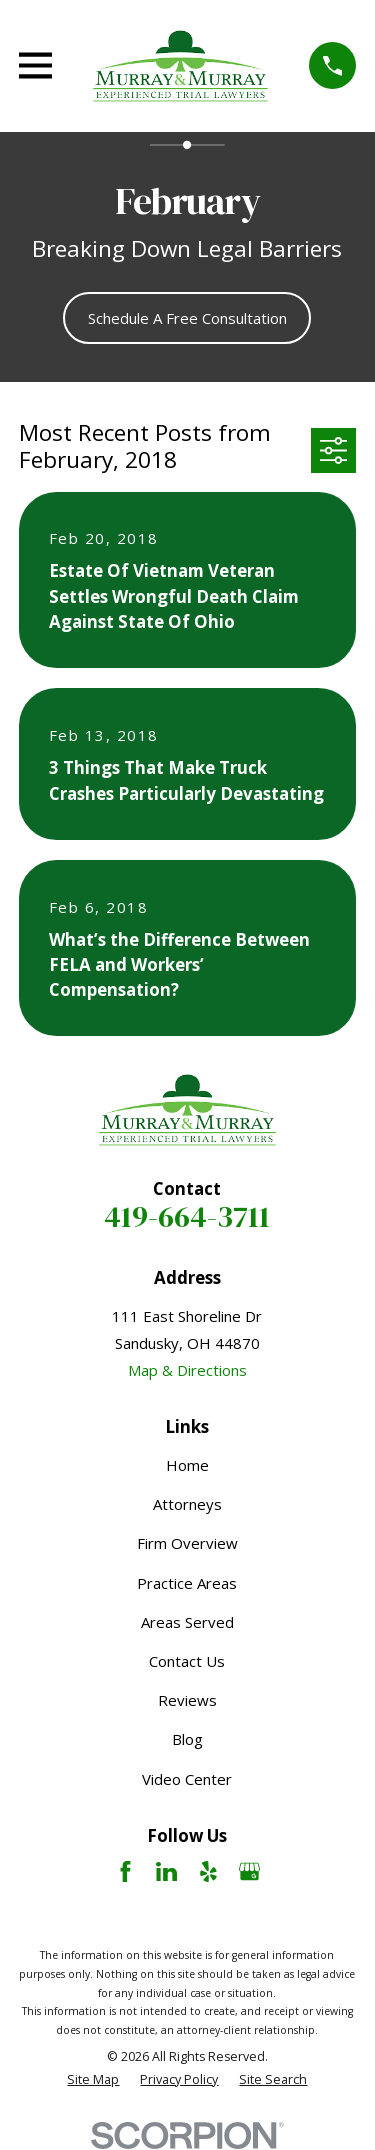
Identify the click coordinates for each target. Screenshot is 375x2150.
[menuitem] (93, 2080)
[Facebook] (125, 1871)
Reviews (187, 1700)
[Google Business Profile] (249, 1871)
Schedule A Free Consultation (187, 318)
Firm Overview (187, 1543)
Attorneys (187, 1504)
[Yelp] (208, 1871)
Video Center (187, 1779)
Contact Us (187, 1661)
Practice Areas (187, 1583)
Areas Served (187, 1622)
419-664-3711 (187, 1216)
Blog (187, 1739)
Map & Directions (187, 1370)
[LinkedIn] (166, 1871)
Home (187, 1465)
